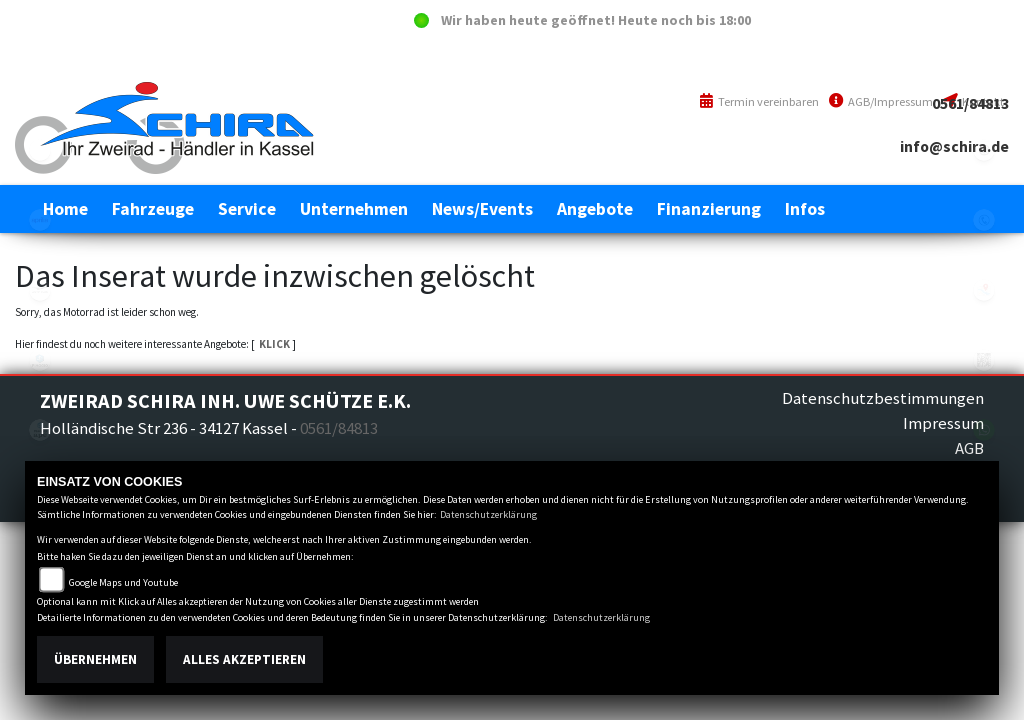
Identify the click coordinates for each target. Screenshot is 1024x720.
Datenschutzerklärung (488, 514)
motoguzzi (40, 290)
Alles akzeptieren (244, 659)
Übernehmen (95, 659)
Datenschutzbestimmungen (883, 398)
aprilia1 (40, 220)
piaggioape (40, 430)
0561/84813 (970, 103)
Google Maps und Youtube (123, 582)
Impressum (943, 423)
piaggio (40, 360)
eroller (40, 150)
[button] (153, 209)
